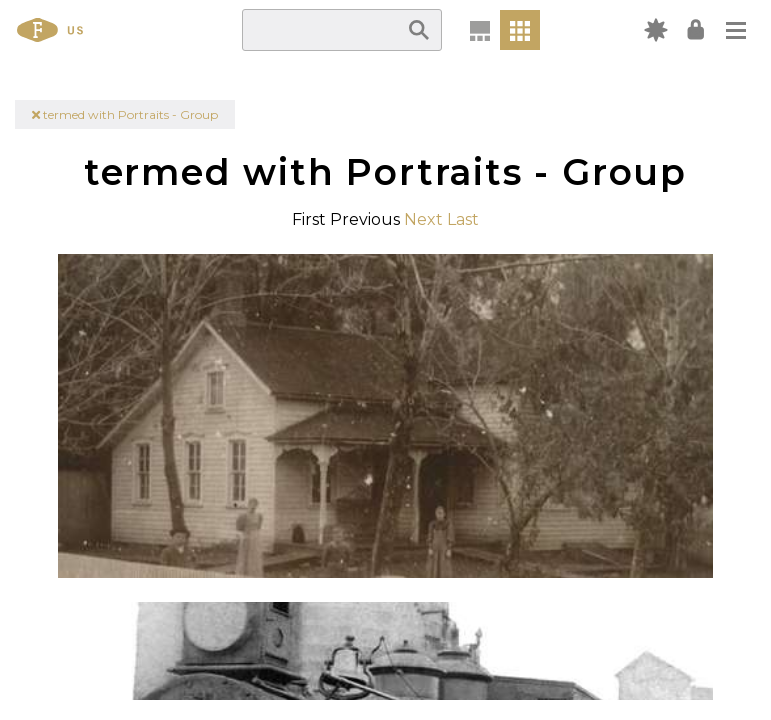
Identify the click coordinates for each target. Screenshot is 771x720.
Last (463, 219)
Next (423, 219)
